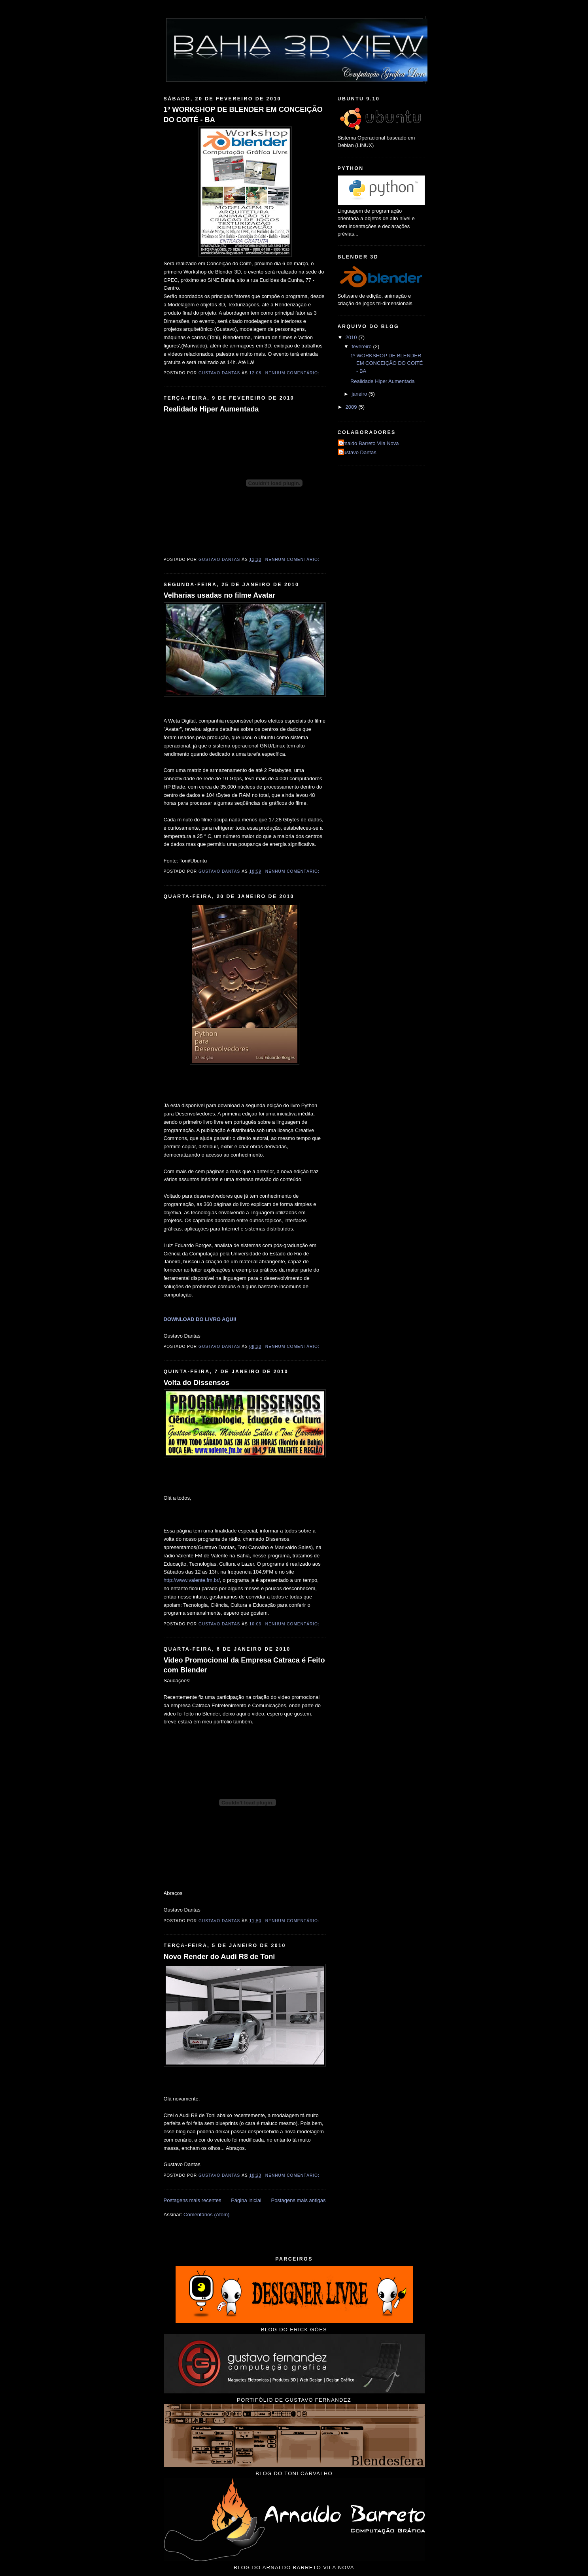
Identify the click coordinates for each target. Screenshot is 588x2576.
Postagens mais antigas (298, 2200)
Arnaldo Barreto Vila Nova (369, 443)
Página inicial (246, 2200)
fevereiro (362, 346)
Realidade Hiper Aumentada (211, 409)
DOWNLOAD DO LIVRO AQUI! (200, 1319)
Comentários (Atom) (206, 2214)
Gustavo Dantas (358, 452)
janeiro (360, 394)
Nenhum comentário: (293, 373)
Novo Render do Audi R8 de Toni (219, 1957)
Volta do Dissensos (196, 1383)
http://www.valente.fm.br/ (192, 1580)
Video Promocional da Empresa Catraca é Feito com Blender (244, 1665)
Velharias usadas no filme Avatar (220, 595)
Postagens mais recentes (192, 2200)
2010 (352, 337)
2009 (352, 407)
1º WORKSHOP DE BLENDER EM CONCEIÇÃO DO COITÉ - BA (243, 114)
